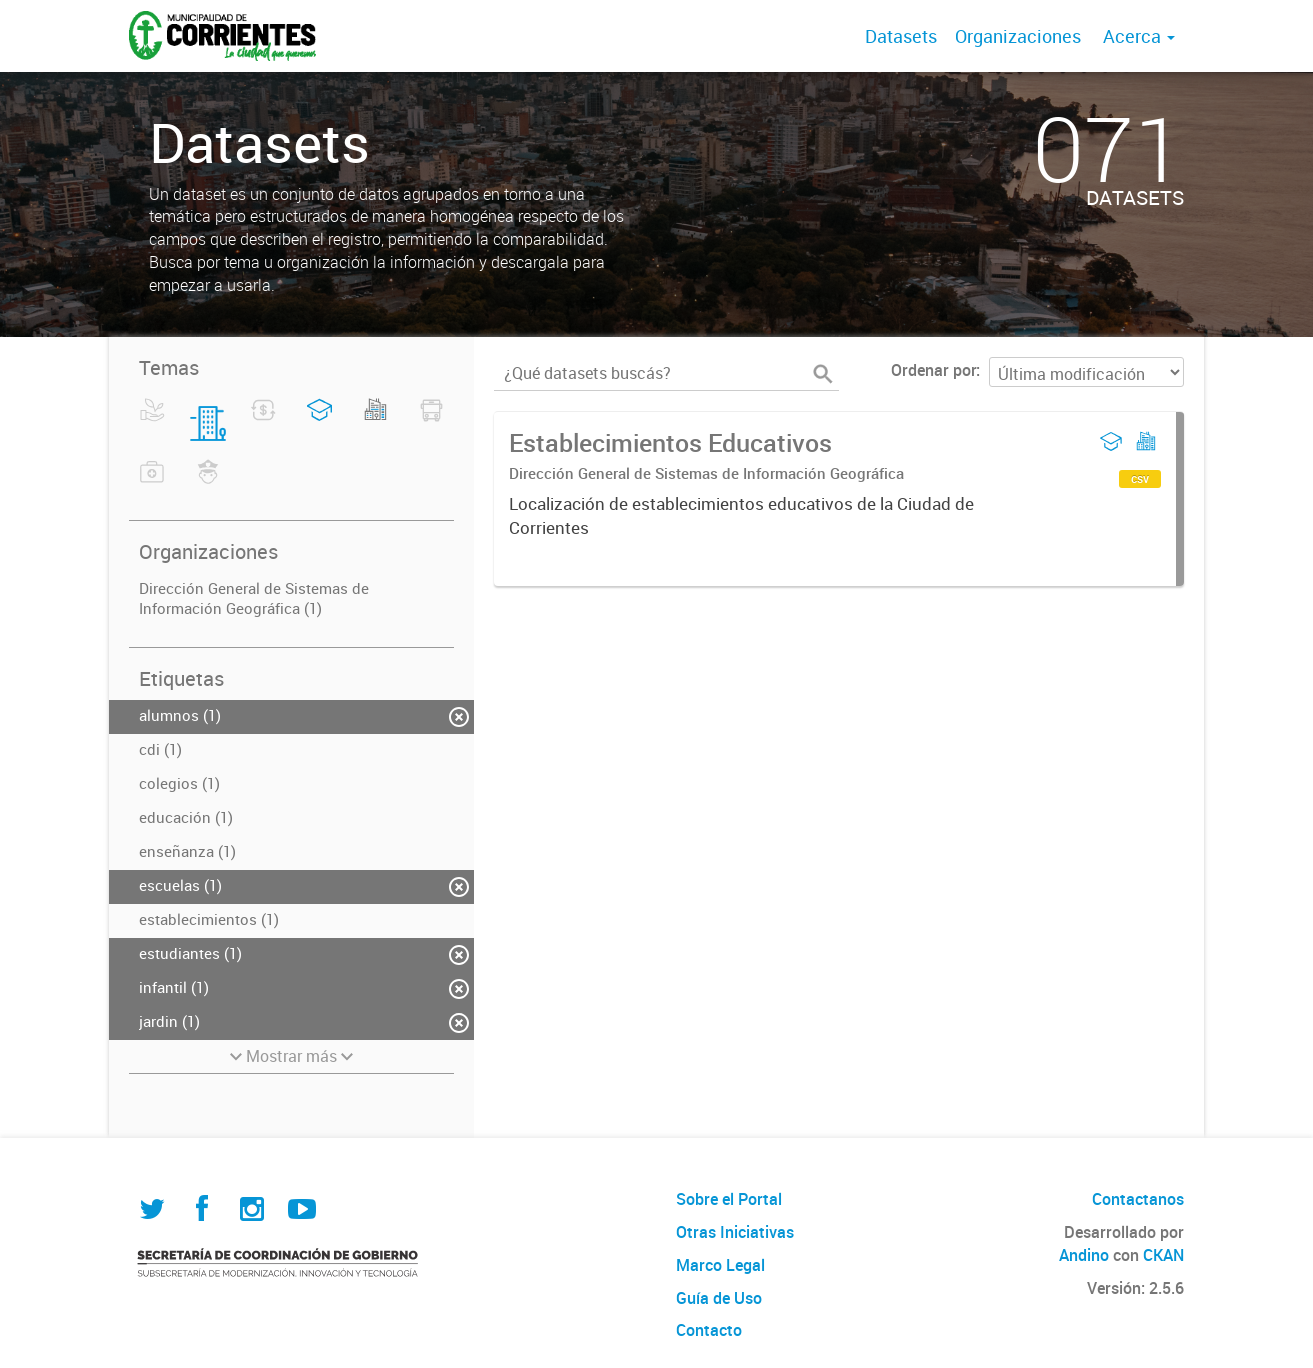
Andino (1084, 1255)
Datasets (901, 36)
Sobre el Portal (729, 1199)
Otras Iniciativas (735, 1232)
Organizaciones (1018, 36)
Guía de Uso (719, 1298)
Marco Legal (720, 1265)
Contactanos (1138, 1199)
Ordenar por (933, 370)
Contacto (709, 1330)
